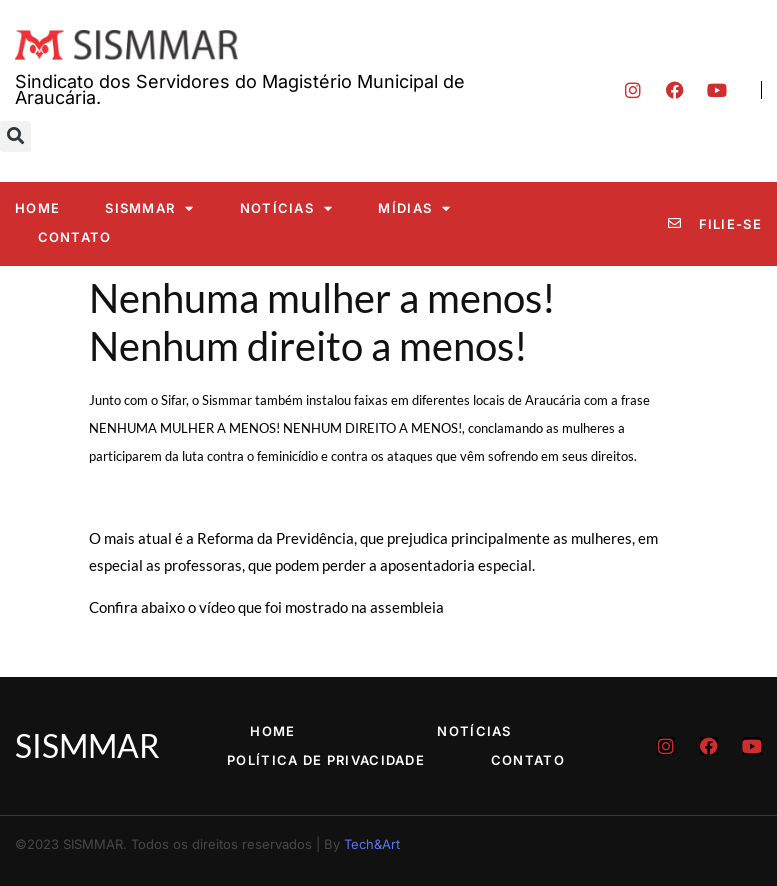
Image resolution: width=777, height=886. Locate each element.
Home (37, 208)
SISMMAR (149, 208)
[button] (15, 136)
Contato (75, 237)
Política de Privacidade (326, 760)
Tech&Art (372, 844)
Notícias (287, 208)
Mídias (414, 208)
